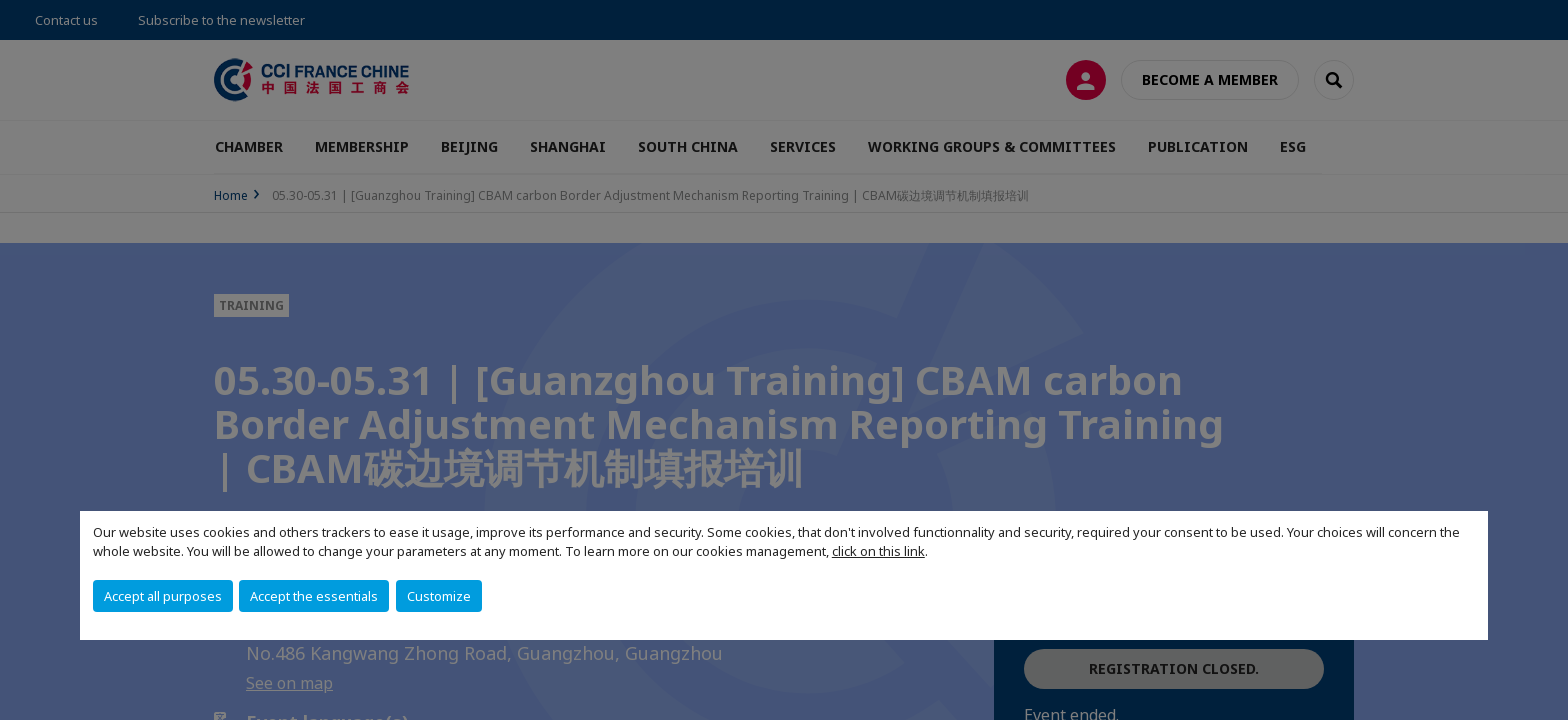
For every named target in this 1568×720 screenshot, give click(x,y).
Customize (439, 596)
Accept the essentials (314, 596)
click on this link (878, 551)
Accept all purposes (163, 596)
